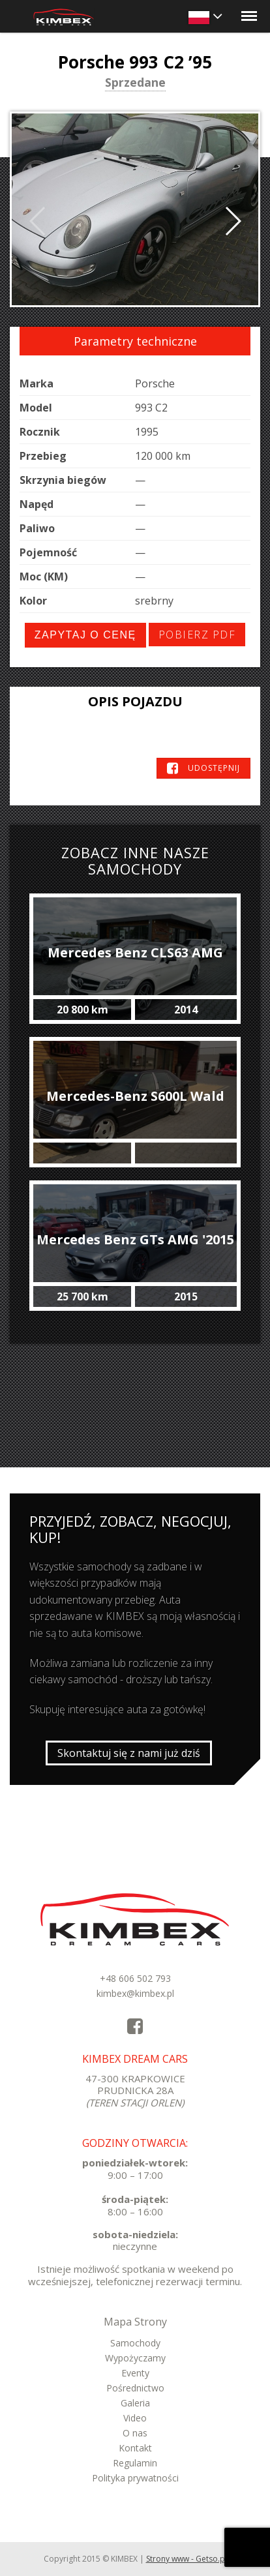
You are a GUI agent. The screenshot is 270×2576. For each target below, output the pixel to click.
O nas (135, 2433)
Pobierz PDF (197, 634)
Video (135, 2418)
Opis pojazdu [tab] (135, 701)
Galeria (135, 2403)
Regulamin (135, 2463)
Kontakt (135, 2448)
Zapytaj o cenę (85, 634)
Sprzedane (135, 83)
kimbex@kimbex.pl (135, 1993)
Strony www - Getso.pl (186, 2558)
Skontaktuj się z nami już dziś (128, 1753)
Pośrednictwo (135, 2388)
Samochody (135, 2343)
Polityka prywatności (135, 2478)
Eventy (135, 2373)
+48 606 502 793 (135, 1978)
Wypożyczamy (135, 2358)
